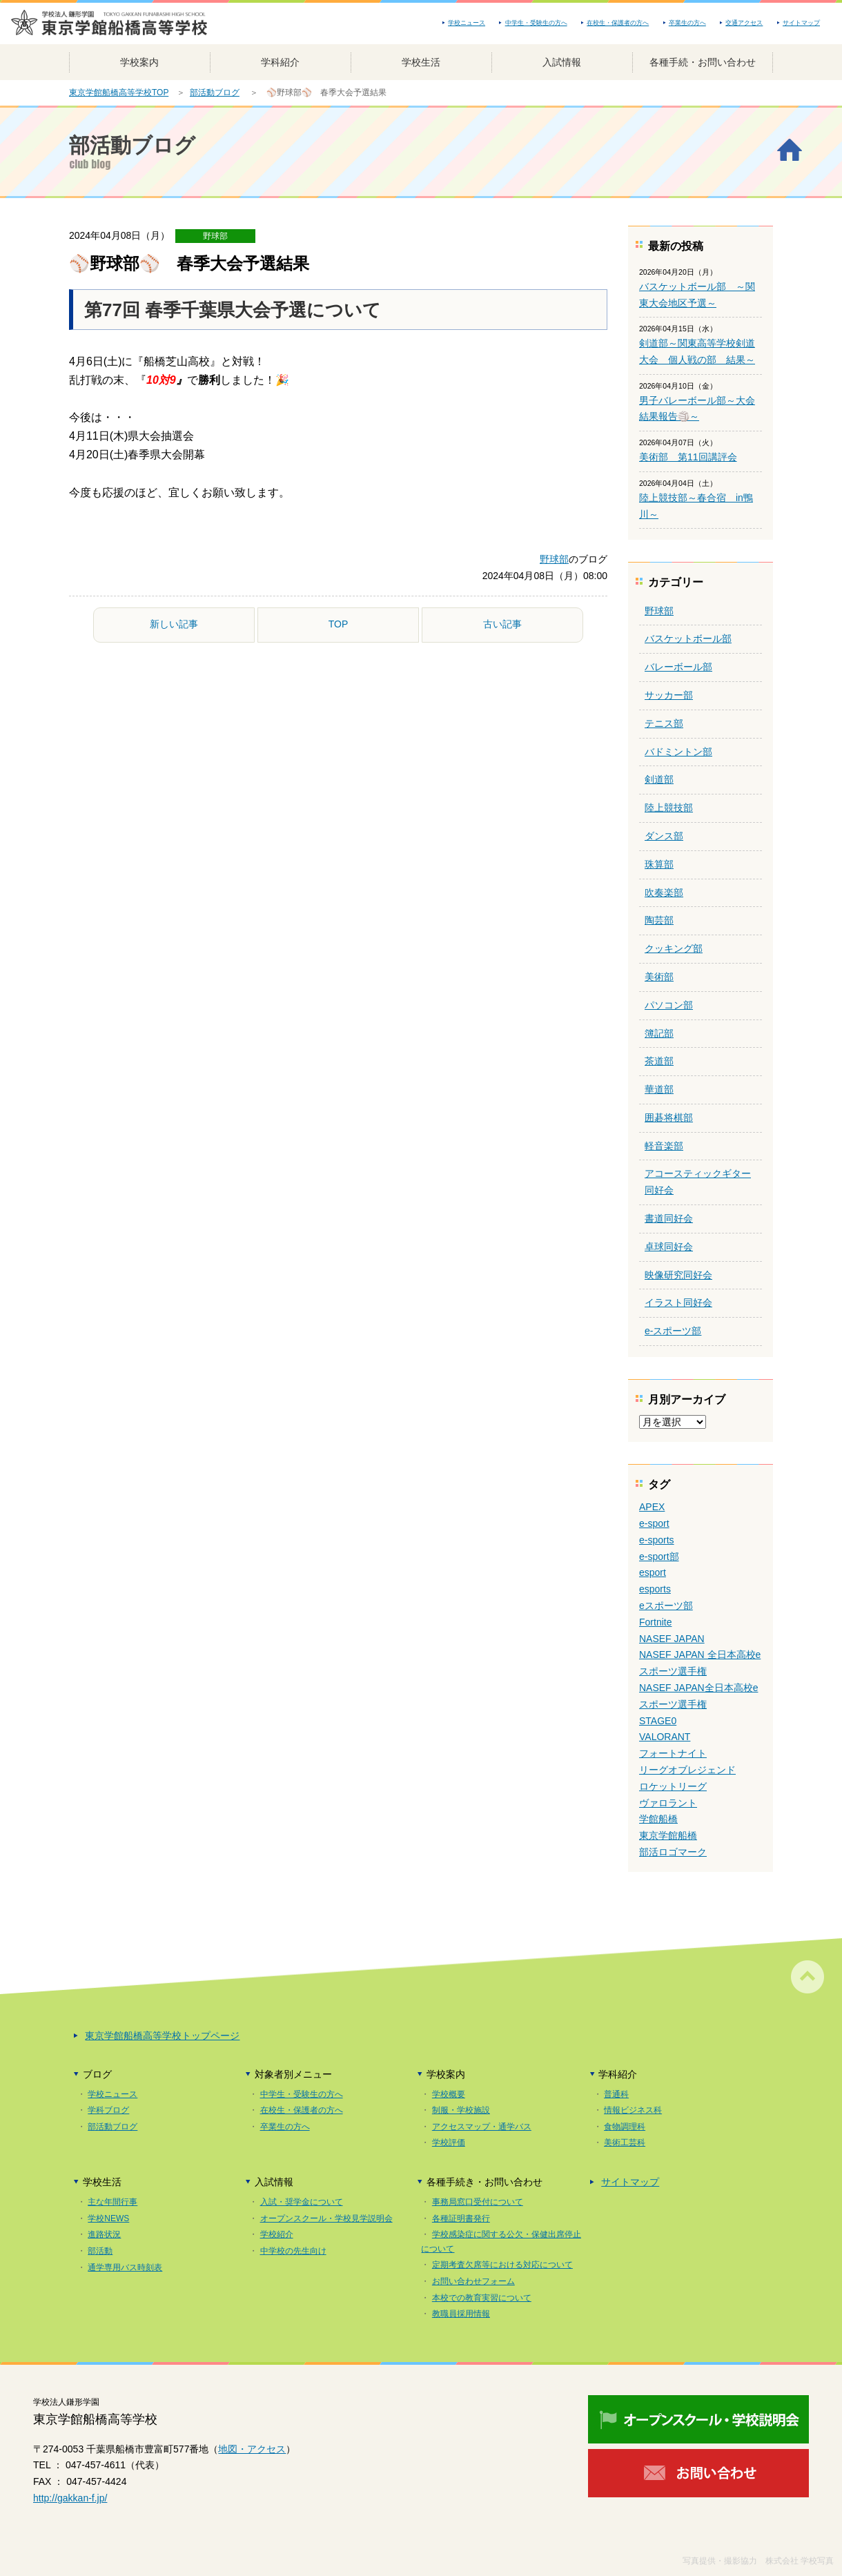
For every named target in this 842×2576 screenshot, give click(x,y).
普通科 (616, 2094)
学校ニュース (466, 22)
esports (655, 1588)
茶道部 (659, 1060)
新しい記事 (174, 624)
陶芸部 (659, 920)
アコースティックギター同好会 (698, 1182)
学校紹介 (276, 2234)
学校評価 (448, 2142)
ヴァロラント (668, 1802)
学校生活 (421, 62)
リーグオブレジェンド (687, 1769)
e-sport (654, 1523)
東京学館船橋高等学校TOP (118, 92)
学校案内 (139, 62)
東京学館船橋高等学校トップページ (162, 2035)
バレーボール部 (678, 666)
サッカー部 (669, 695)
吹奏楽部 (664, 892)
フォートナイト (673, 1753)
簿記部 (659, 1033)
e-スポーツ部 (673, 1330)
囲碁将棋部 (669, 1117)
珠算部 (659, 864)
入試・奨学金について (301, 2202)
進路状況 (104, 2234)
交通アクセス (744, 22)
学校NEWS (108, 2218)
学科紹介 (280, 62)
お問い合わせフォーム (473, 2281)
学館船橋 (658, 1818)
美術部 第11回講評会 (688, 456)
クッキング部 (674, 948)
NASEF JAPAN (672, 1638)
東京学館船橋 (668, 1835)
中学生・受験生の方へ (536, 22)
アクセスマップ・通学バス (481, 2126)
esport (652, 1572)
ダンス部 (664, 835)
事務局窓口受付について (477, 2202)
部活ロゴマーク (673, 1851)
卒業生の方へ (687, 22)
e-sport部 (659, 1556)
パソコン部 (669, 1005)
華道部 (659, 1089)
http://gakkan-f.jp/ (70, 2498)
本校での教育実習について (481, 2298)
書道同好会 (669, 1218)
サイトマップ (801, 22)
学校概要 (448, 2094)
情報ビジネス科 (633, 2110)
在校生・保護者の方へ (618, 22)
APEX (652, 1506)
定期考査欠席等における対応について (502, 2265)
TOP (339, 624)
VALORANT (664, 1736)
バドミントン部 (678, 751)
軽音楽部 (664, 1145)
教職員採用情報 (461, 2314)
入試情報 (561, 62)
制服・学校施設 (461, 2110)
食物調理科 (624, 2126)
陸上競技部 (669, 807)
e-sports (656, 1539)
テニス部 (664, 723)
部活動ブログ (214, 92)
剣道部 (659, 779)
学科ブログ (108, 2110)
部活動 (100, 2251)
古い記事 (502, 624)
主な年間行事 (112, 2202)
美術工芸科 (624, 2142)
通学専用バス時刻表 (125, 2267)
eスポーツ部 (666, 1605)
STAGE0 (657, 1720)
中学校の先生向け (293, 2251)
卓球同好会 (669, 1246)
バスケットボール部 (688, 638)
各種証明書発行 (461, 2218)
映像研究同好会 (678, 1274)
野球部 (215, 236)
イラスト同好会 (678, 1302)
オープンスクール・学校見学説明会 (326, 2218)
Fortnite (655, 1622)
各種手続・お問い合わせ (702, 62)
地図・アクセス (252, 2449)
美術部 (659, 976)
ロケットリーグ (673, 1786)
